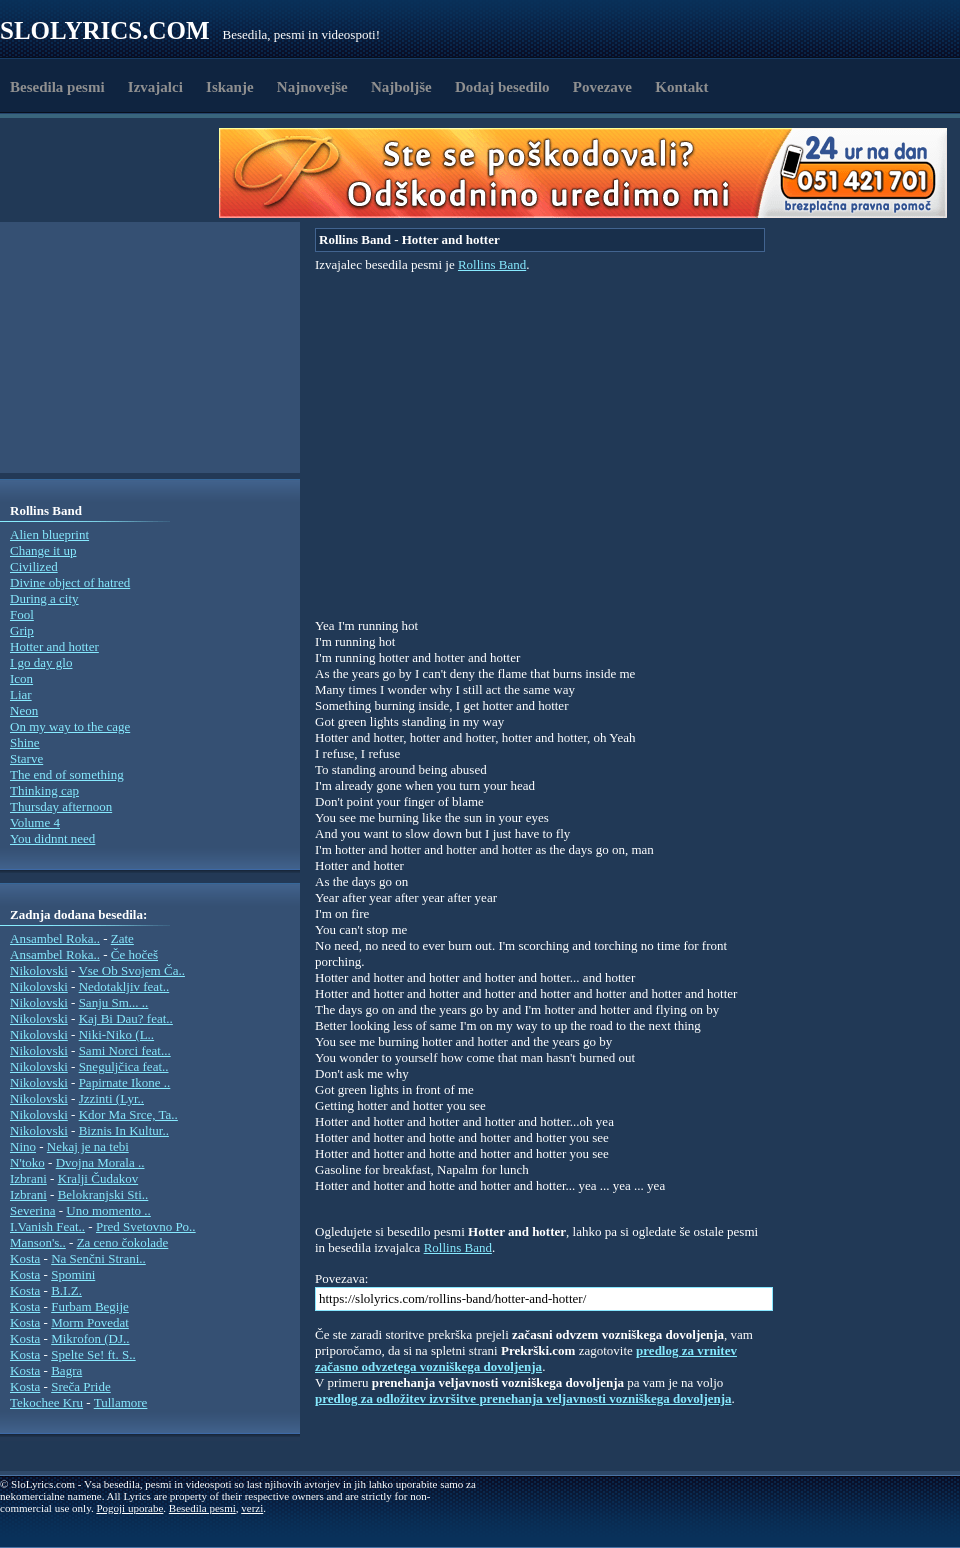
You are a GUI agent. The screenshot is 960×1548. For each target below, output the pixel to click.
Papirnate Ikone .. (125, 1082)
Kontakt (681, 87)
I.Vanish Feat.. (47, 1226)
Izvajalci (155, 87)
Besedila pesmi (57, 87)
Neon (24, 710)
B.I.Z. (66, 1290)
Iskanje (230, 87)
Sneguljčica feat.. (124, 1066)
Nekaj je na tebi (88, 1146)
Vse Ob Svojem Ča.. (131, 970)
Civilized (34, 566)
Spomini (73, 1274)
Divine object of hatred (70, 582)
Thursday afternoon (61, 806)
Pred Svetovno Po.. (146, 1226)
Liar (21, 694)
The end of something (67, 774)
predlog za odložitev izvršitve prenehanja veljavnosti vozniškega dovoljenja (523, 1398)
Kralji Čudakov (98, 1178)
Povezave (602, 87)
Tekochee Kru (46, 1402)
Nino (23, 1146)
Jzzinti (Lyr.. (111, 1098)
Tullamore (121, 1402)
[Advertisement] (116, 173)
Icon (21, 678)
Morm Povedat (90, 1322)
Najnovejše (312, 87)
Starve (26, 758)
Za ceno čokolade (123, 1242)
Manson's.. (38, 1242)
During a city (44, 598)
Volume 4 (35, 822)
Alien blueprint (49, 534)
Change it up (43, 550)
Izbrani (28, 1178)
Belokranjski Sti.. (103, 1194)
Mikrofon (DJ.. (90, 1338)
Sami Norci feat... (125, 1050)
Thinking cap (44, 790)
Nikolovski (39, 970)
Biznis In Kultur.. (124, 1130)
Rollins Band (492, 264)
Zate (122, 938)
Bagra (66, 1370)
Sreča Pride (81, 1386)
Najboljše (401, 87)
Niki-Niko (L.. (116, 1034)
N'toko (27, 1162)
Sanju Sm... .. (114, 1002)
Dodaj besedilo (502, 87)
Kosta (25, 1258)
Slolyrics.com (105, 30)
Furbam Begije (90, 1306)
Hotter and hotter (54, 646)
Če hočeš (134, 954)
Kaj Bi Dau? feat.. (126, 1018)
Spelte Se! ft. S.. (93, 1354)
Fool (22, 614)
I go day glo (41, 662)
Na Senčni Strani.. (98, 1258)
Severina (32, 1210)
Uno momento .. (108, 1210)
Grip (22, 630)
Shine (25, 742)
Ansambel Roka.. (55, 938)
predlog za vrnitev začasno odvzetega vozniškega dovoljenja (526, 1358)
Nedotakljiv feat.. (124, 986)
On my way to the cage (70, 726)
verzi (252, 1508)
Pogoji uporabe (129, 1508)
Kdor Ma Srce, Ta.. (128, 1114)
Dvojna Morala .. (100, 1162)
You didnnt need (52, 838)
